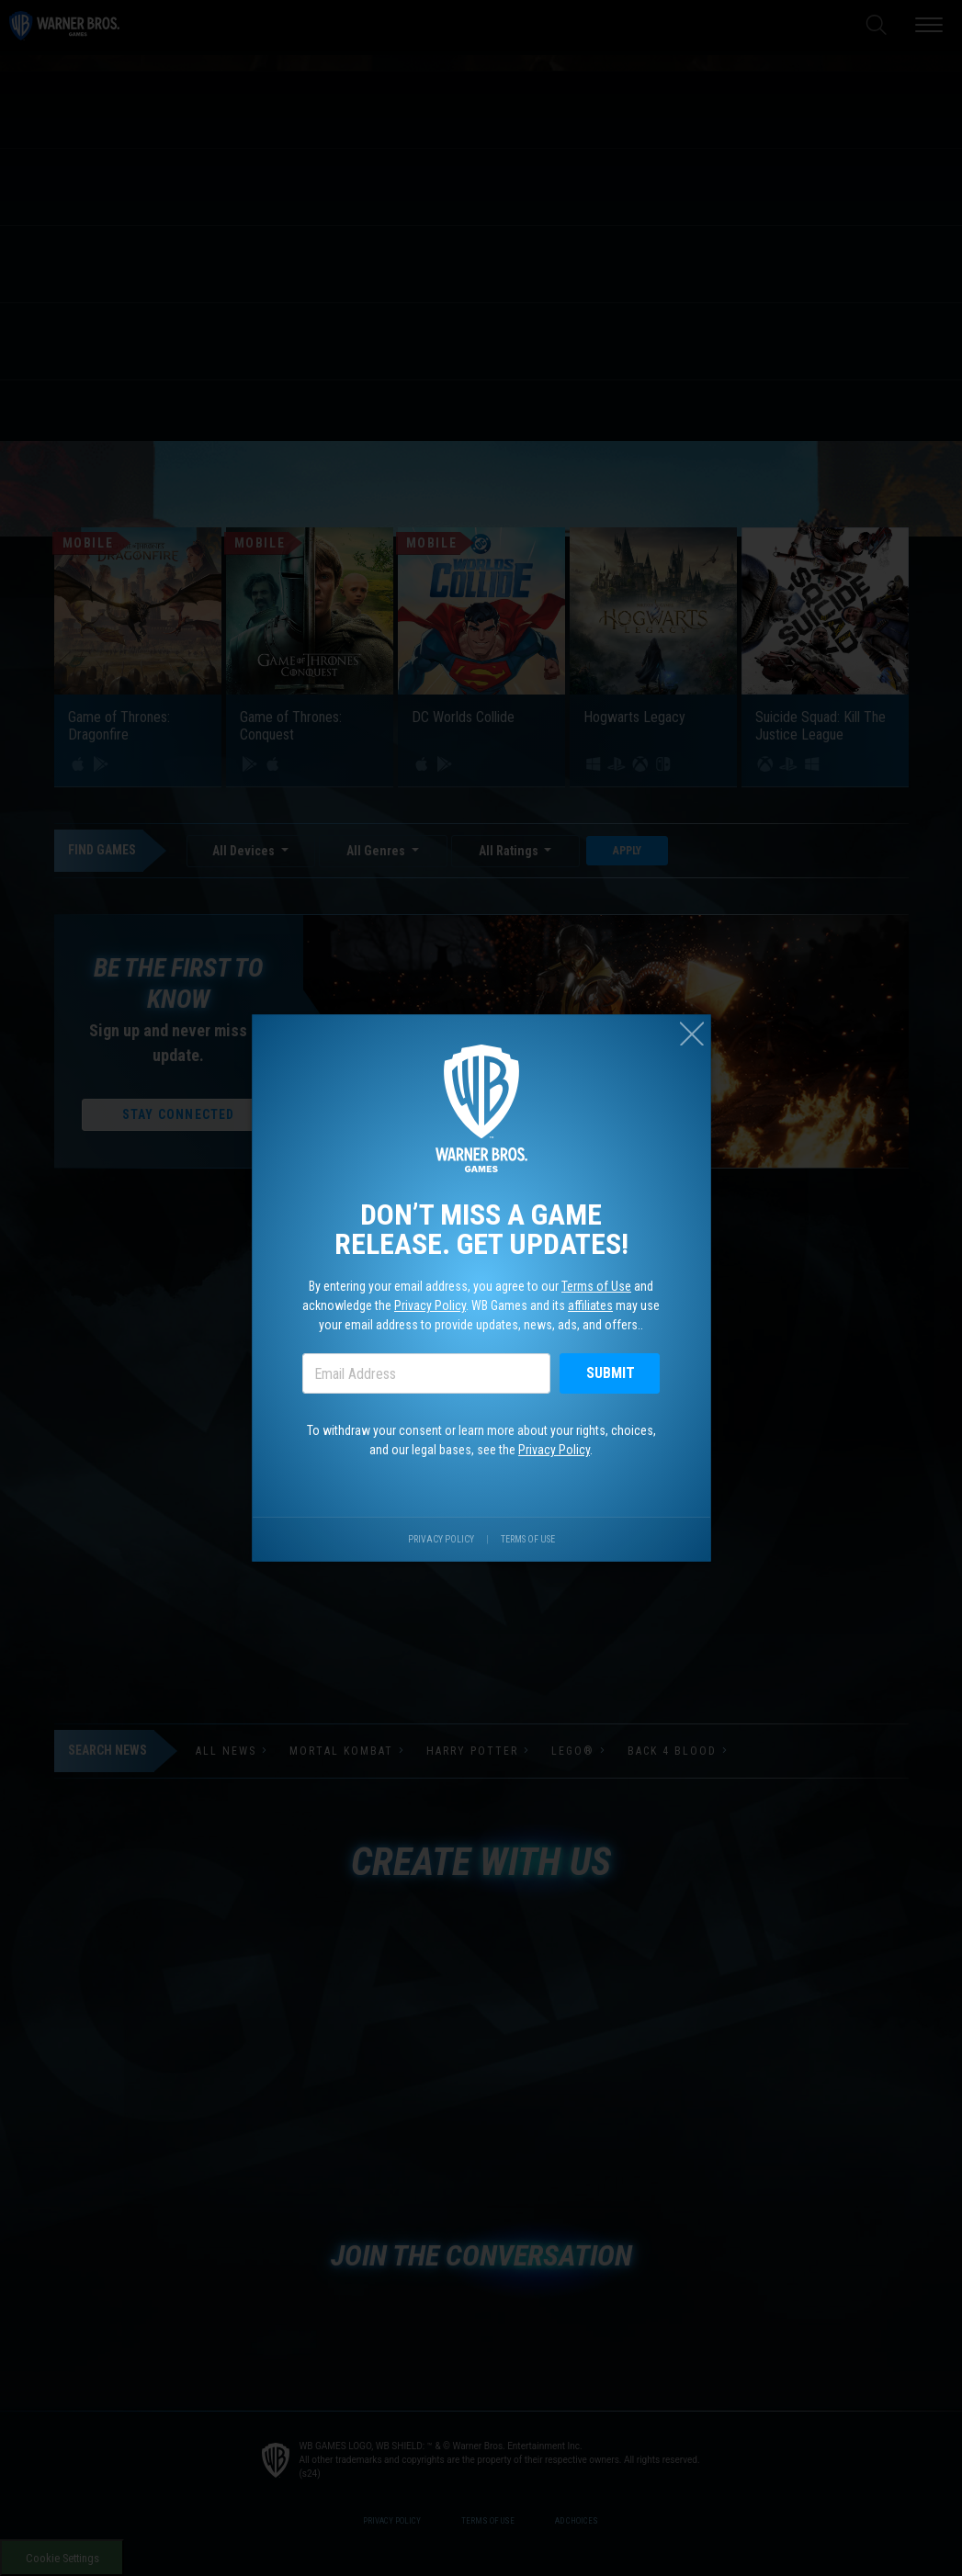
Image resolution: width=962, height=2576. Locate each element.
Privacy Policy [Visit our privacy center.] (441, 1539)
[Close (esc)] (691, 1033)
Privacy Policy (430, 1305)
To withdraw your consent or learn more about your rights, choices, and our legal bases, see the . (481, 1440)
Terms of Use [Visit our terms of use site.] (528, 1539)
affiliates (590, 1305)
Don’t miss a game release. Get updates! (481, 1229)
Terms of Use (596, 1286)
